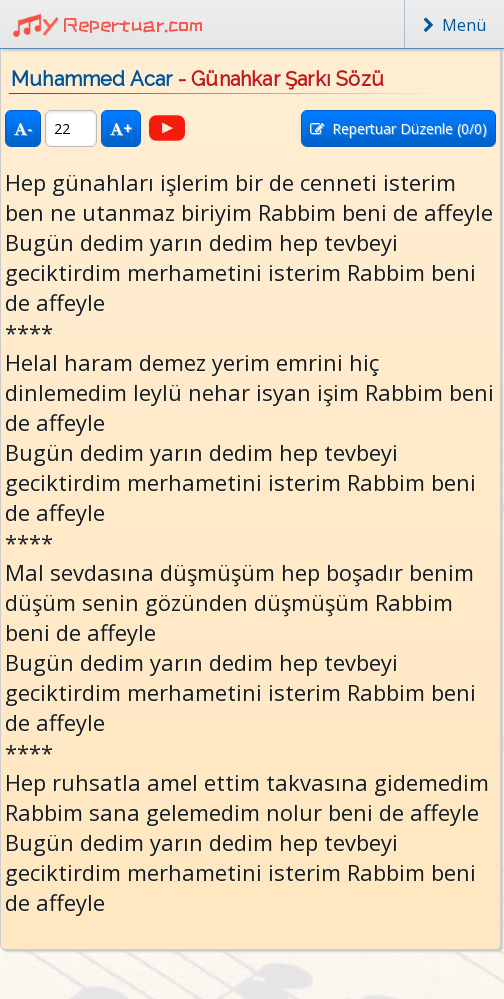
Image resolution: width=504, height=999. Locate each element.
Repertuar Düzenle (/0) (398, 128)
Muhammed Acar (92, 79)
